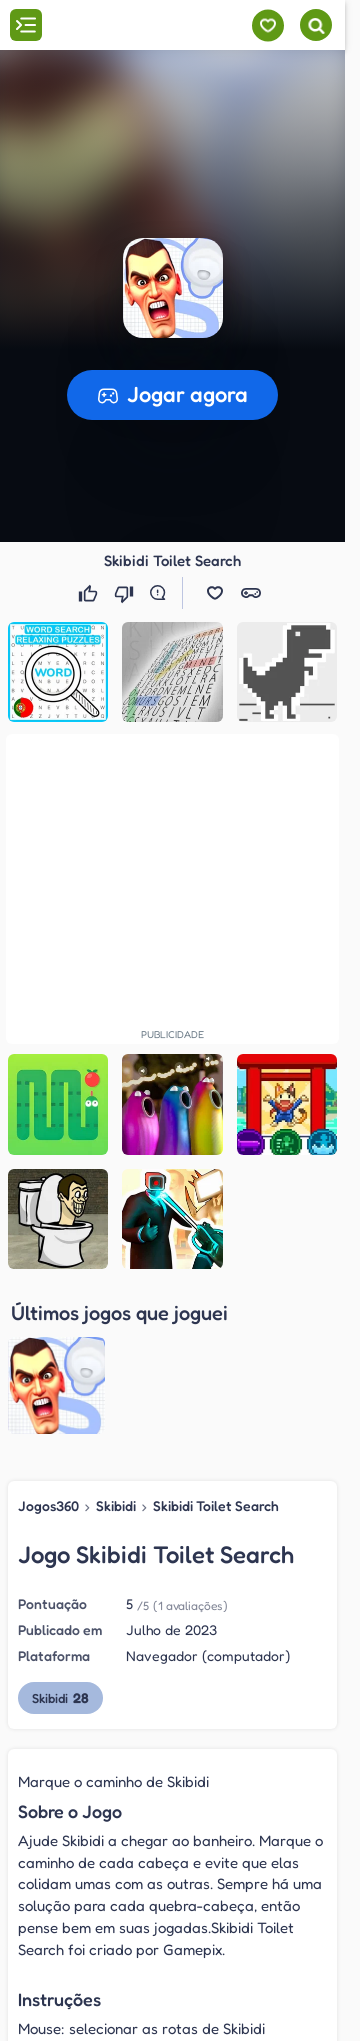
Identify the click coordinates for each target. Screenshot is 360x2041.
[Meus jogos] (267, 25)
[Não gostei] (126, 593)
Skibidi (116, 1345)
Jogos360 (48, 1345)
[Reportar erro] (162, 593)
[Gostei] (90, 593)
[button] (173, 288)
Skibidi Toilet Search (216, 1345)
